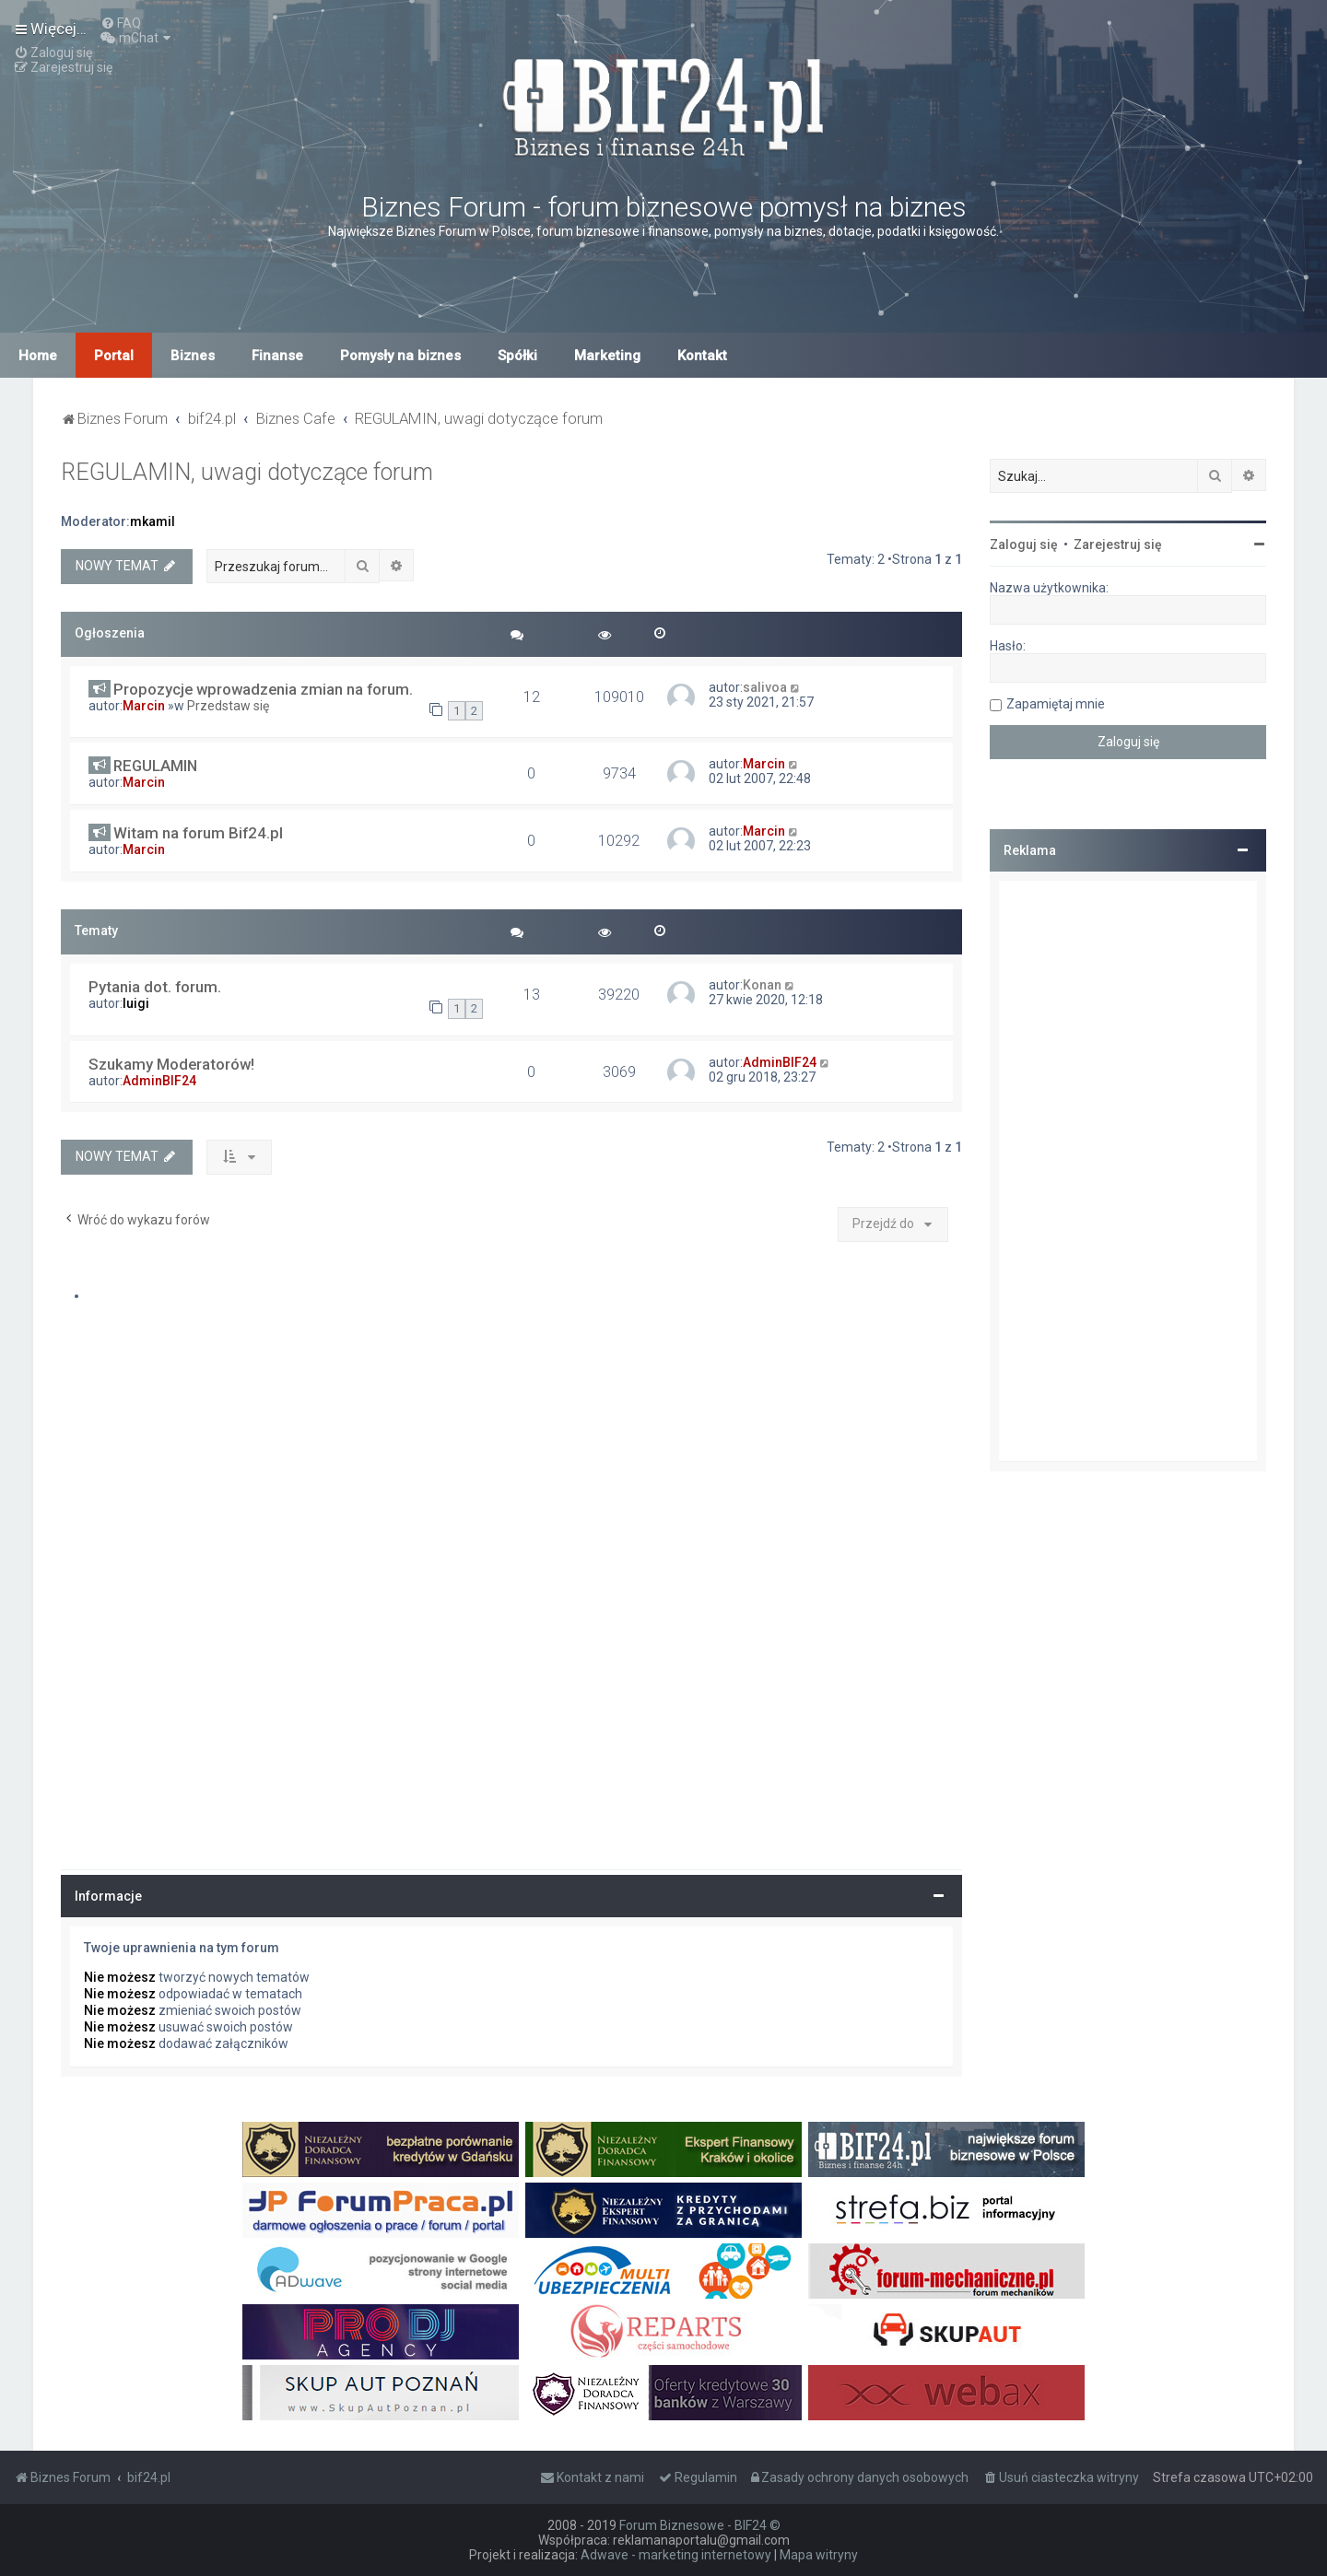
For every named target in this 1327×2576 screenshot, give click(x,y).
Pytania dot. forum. (154, 987)
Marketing (607, 355)
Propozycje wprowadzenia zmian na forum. (263, 689)
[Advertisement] (1128, 1171)
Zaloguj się (1024, 544)
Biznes (192, 355)
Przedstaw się (228, 705)
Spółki (517, 355)
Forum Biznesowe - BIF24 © (700, 2525)
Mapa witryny (819, 2554)
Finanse (277, 355)
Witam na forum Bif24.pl (198, 833)
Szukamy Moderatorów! (171, 1064)
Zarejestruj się (1118, 544)
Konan (762, 985)
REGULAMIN (155, 765)
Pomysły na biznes (400, 355)
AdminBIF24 (159, 1080)
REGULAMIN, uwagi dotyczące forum (247, 472)
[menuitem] (120, 23)
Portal (114, 355)
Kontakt (702, 355)
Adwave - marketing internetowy (676, 2554)
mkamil (152, 521)
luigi (136, 1003)
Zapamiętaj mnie (1055, 704)
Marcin (144, 705)
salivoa (765, 687)
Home (37, 355)
